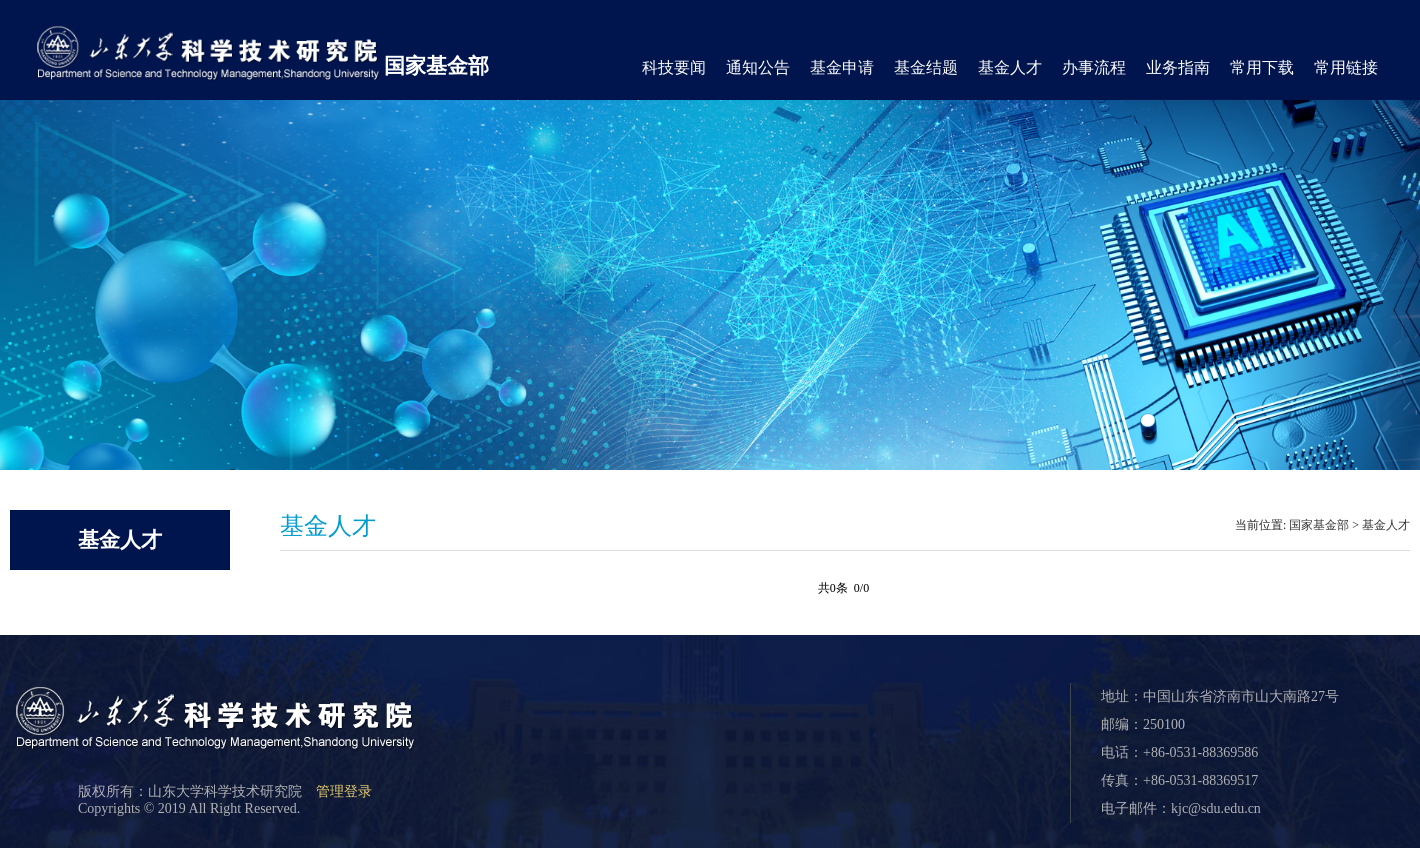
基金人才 (1010, 67)
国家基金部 (436, 66)
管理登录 (344, 791)
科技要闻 (674, 67)
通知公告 (758, 67)
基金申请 (842, 67)
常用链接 (1346, 67)
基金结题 (926, 67)
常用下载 (1262, 67)
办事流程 (1094, 67)
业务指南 (1178, 67)
